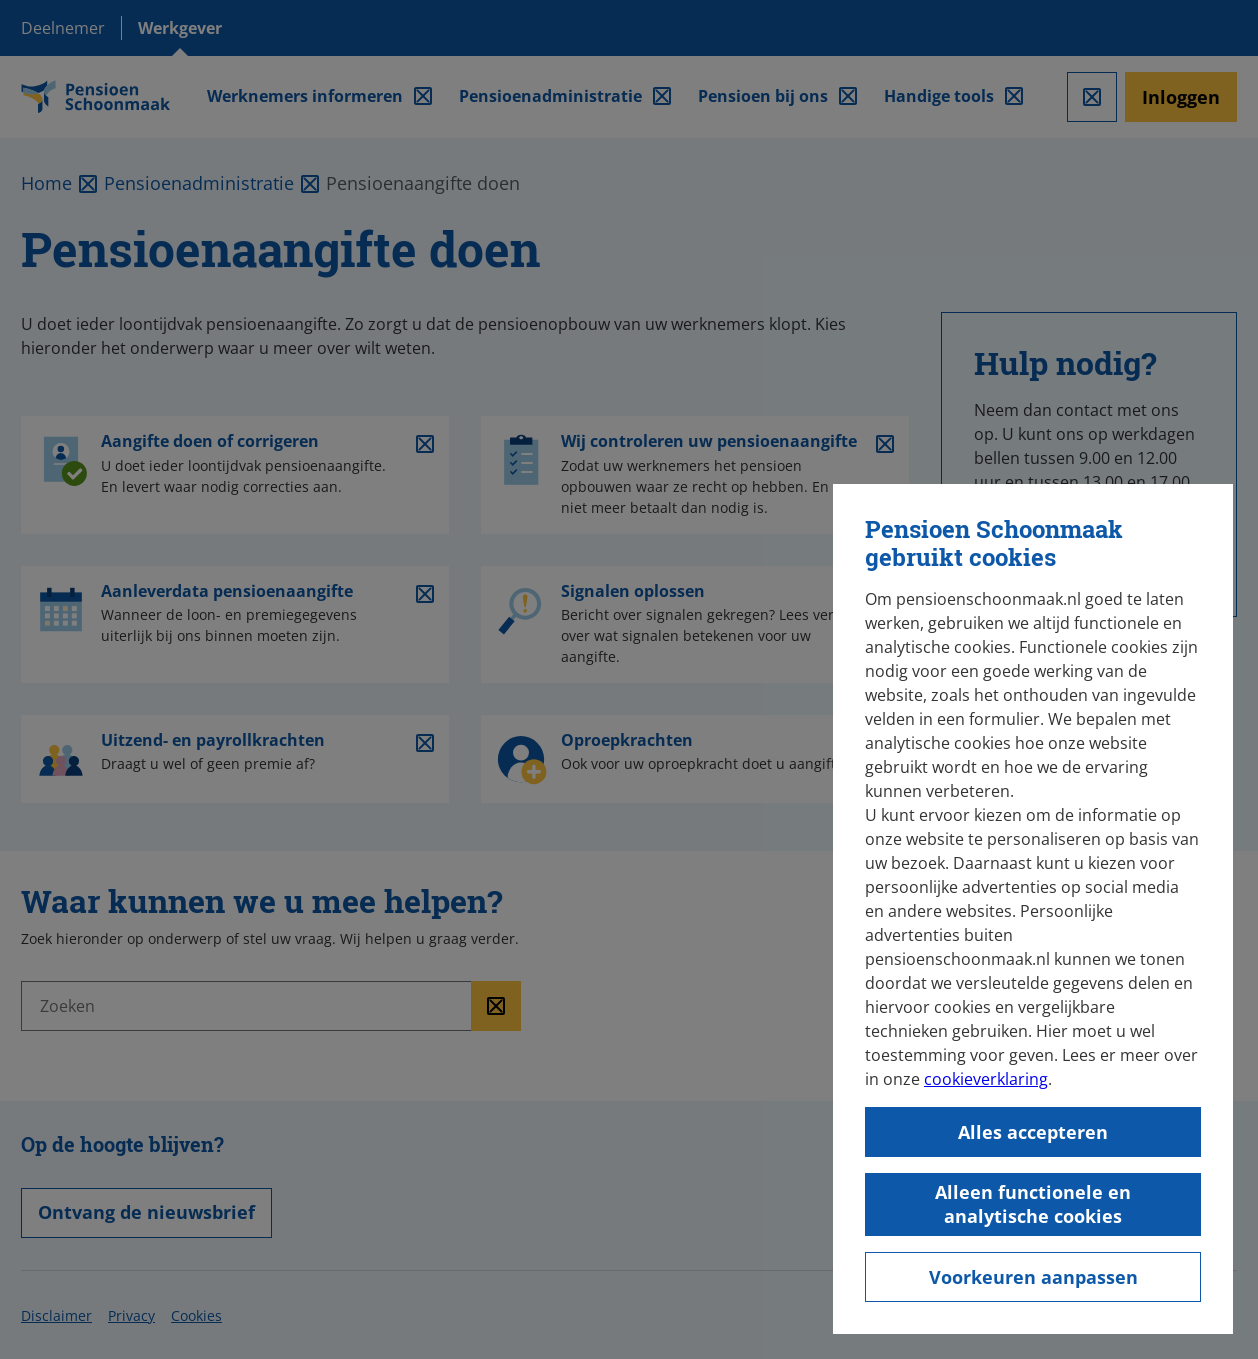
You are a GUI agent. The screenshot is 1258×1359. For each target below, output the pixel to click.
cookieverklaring (986, 1079)
